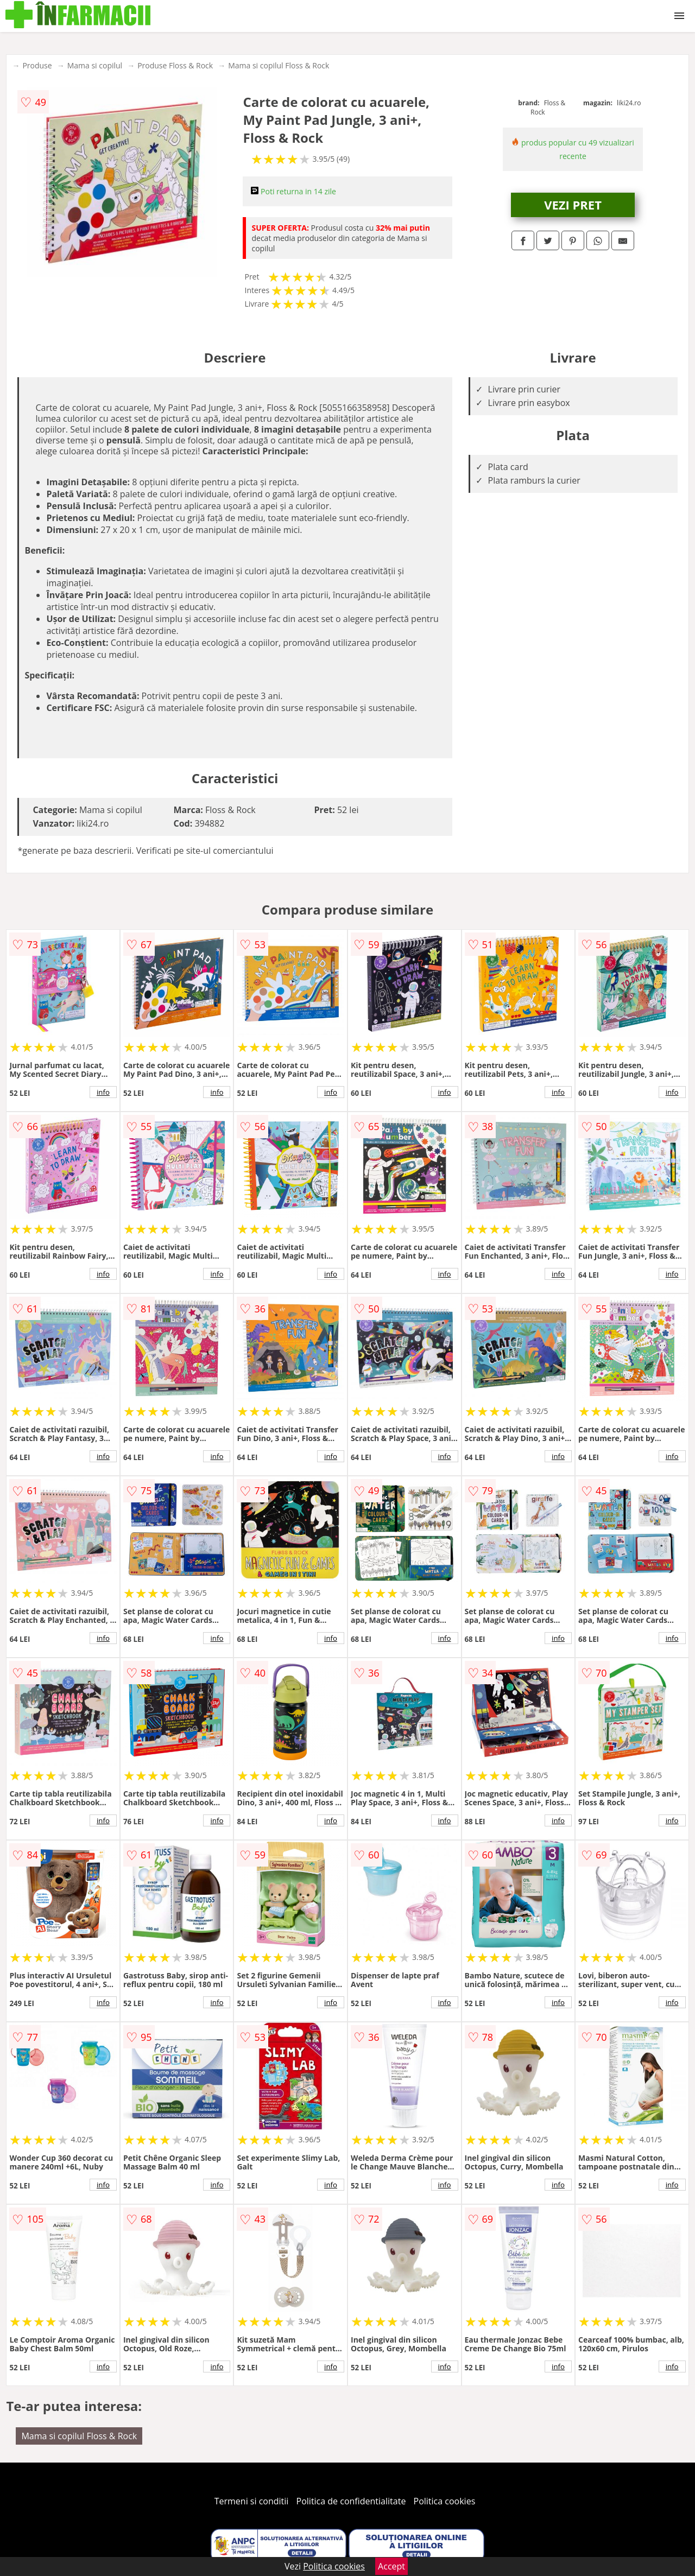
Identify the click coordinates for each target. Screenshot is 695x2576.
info (103, 1092)
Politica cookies (445, 2501)
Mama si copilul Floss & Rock (278, 65)
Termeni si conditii (251, 2501)
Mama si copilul (94, 65)
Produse (37, 65)
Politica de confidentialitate (351, 2501)
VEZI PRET (573, 204)
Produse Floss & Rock (175, 65)
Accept (391, 2566)
